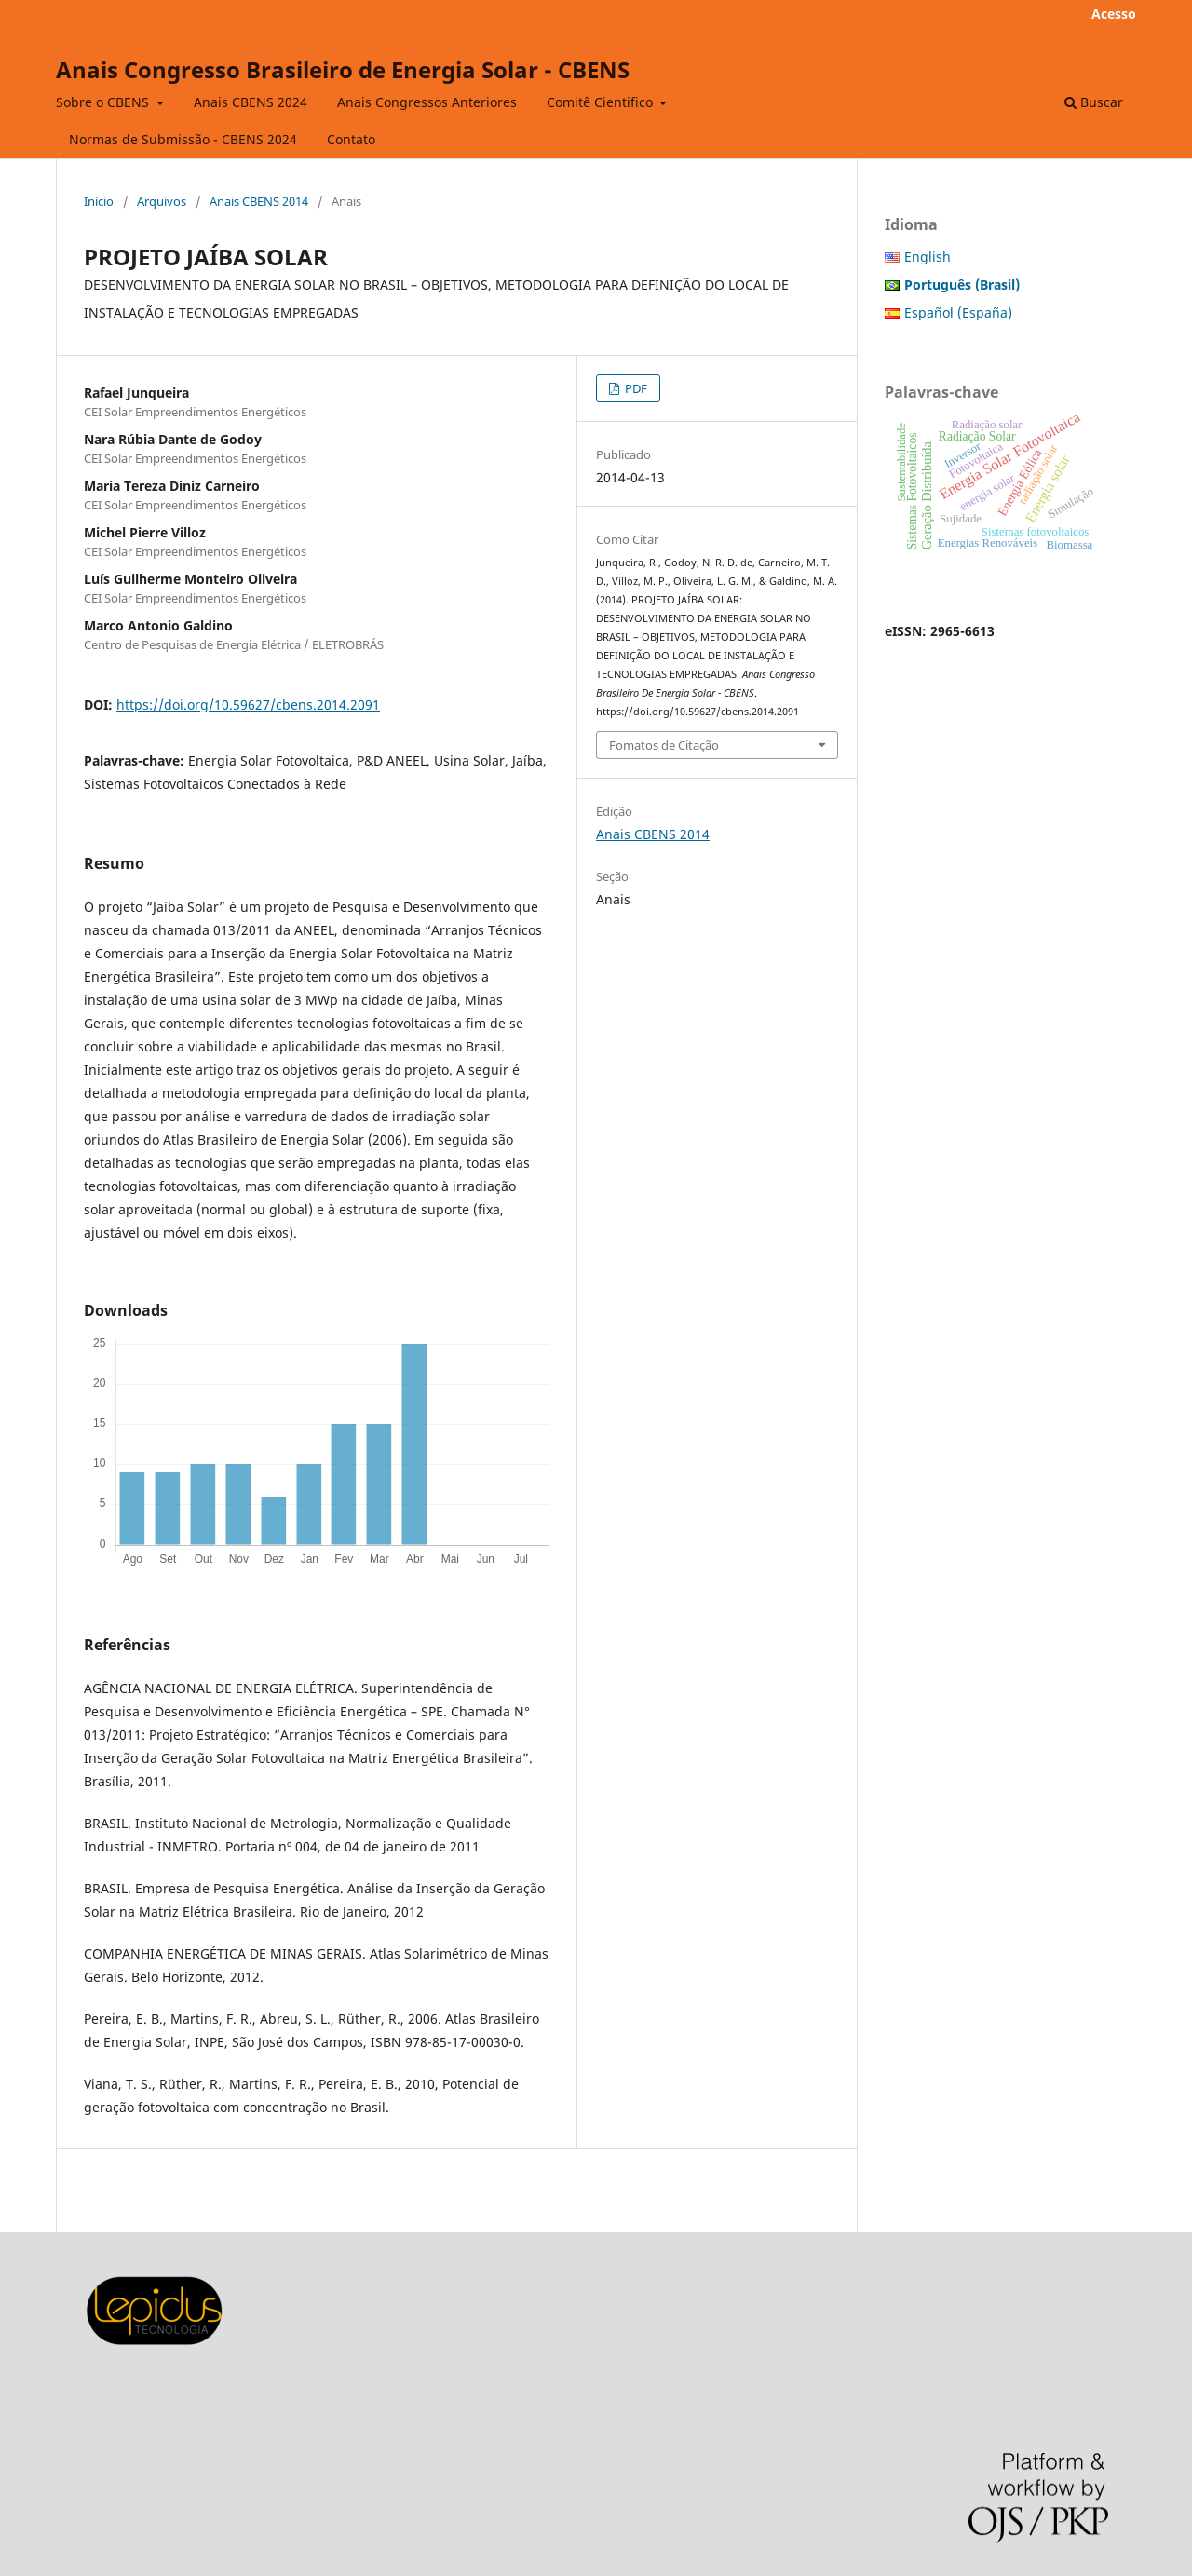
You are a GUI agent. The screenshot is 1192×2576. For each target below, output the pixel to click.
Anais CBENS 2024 (250, 102)
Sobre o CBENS (104, 102)
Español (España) (958, 312)
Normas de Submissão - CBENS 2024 (183, 139)
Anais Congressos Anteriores (427, 102)
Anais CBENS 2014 (259, 201)
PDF (634, 388)
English (927, 256)
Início (99, 201)
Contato (351, 139)
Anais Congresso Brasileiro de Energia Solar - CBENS (343, 69)
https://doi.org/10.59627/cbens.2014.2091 (248, 704)
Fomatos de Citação (664, 745)
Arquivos (161, 201)
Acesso (1113, 13)
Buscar (1093, 102)
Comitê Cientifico (602, 102)
